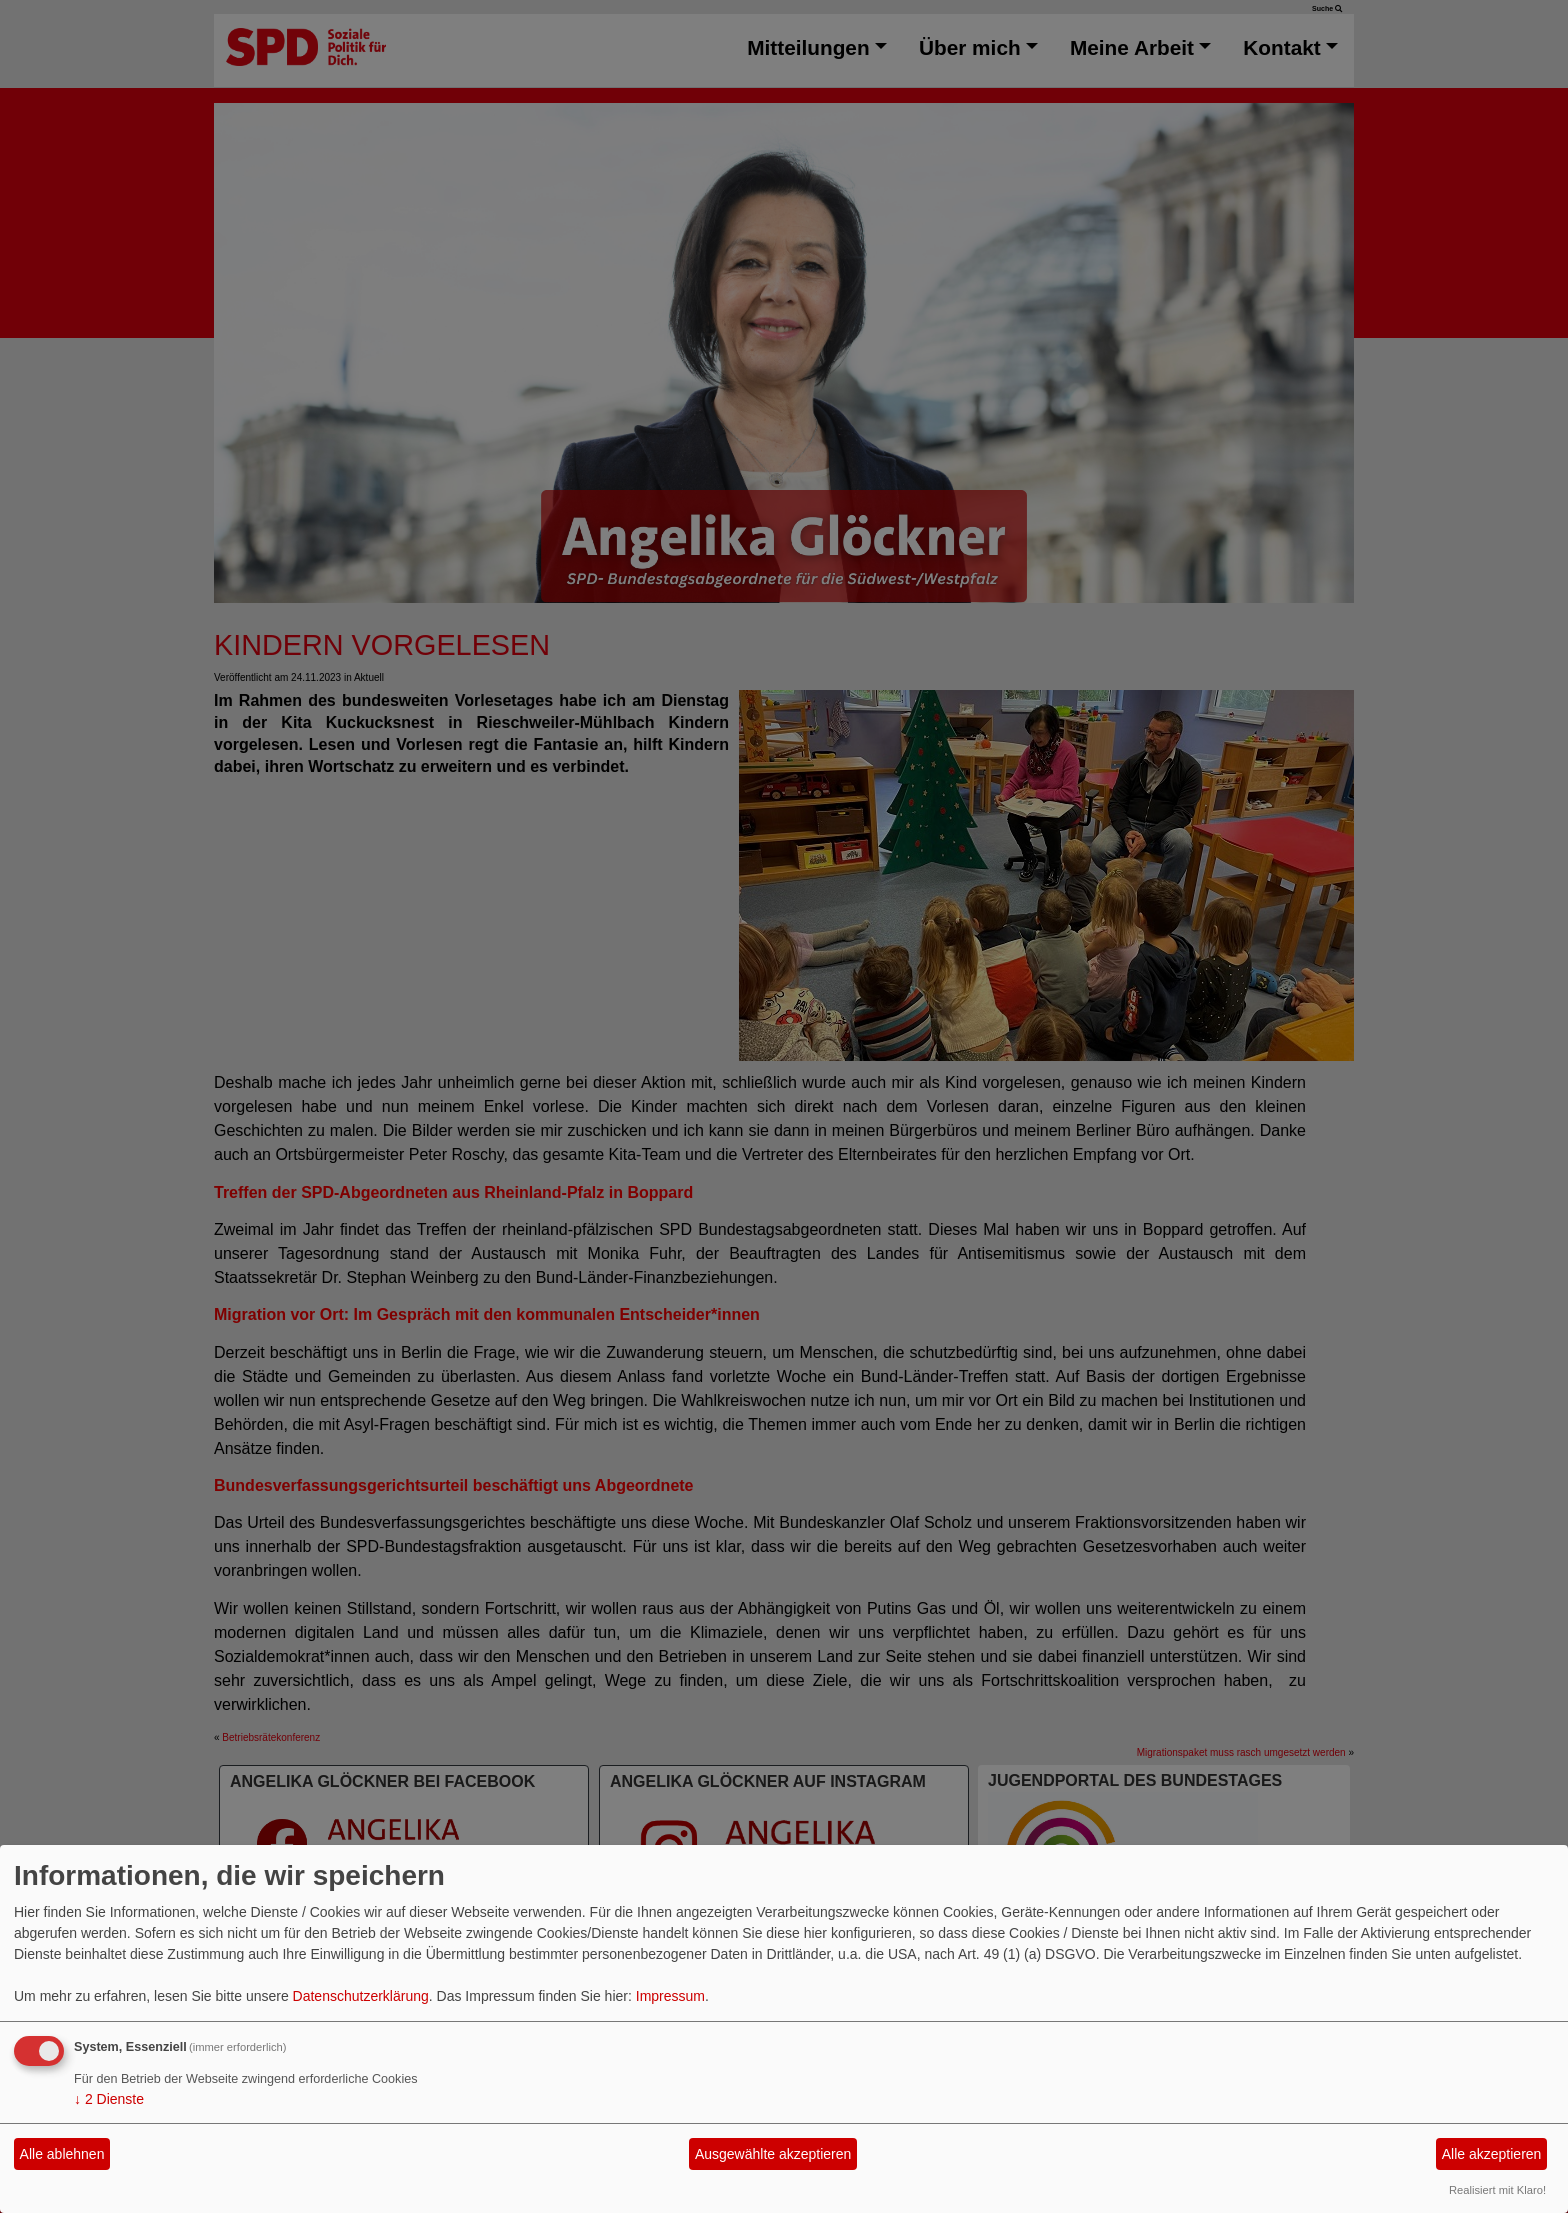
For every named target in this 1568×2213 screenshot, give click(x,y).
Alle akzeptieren (1492, 2154)
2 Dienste (109, 2099)
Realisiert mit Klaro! (1497, 2190)
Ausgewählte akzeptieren (773, 2154)
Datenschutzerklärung (361, 1996)
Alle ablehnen (62, 2154)
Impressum (670, 1996)
